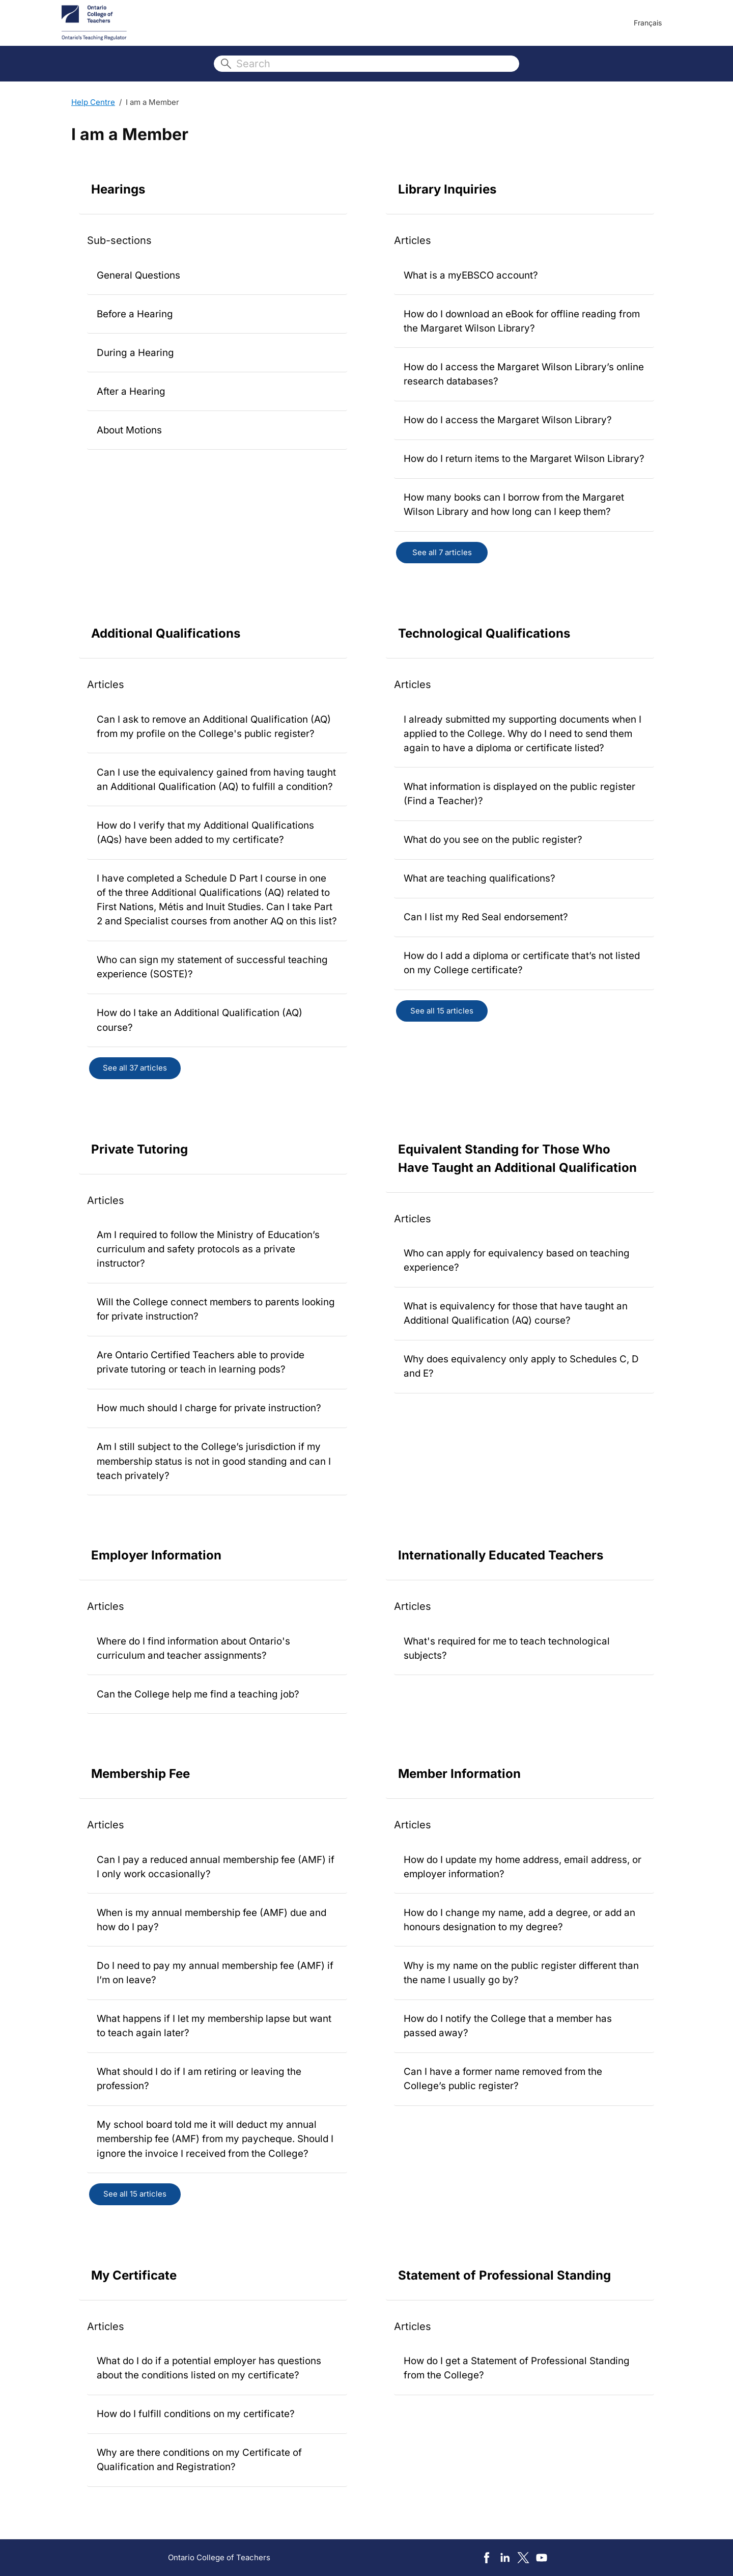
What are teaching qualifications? (479, 878)
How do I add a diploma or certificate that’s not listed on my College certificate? (522, 963)
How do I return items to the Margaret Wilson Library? (524, 458)
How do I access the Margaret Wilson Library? (508, 420)
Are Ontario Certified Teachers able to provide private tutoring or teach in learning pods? (200, 1362)
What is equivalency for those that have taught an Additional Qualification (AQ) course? (516, 1313)
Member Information (459, 1773)
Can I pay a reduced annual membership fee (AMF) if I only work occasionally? (215, 1867)
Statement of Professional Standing (504, 2275)
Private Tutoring (139, 1149)
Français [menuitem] (648, 22)
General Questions (138, 275)
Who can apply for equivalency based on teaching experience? (517, 1260)
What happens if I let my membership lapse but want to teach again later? (214, 2026)
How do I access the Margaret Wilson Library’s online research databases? (524, 374)
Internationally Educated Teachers (500, 1555)
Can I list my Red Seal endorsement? (486, 917)
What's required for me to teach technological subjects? (507, 1648)
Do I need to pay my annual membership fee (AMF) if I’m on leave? (215, 1973)
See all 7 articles (442, 552)
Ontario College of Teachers (219, 2557)
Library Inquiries (447, 189)
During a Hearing (135, 353)
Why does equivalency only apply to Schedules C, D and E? (521, 1366)
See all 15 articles (441, 1011)
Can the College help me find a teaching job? (198, 1694)
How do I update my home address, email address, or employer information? (522, 1867)
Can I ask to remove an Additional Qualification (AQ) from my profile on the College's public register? (214, 726)
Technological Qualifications (484, 633)
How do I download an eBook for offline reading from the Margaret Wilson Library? (522, 321)
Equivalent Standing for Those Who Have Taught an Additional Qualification (517, 1158)
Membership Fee (140, 1773)
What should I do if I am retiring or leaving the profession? (199, 2079)
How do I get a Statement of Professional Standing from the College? (517, 2368)
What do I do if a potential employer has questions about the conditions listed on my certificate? (209, 2368)
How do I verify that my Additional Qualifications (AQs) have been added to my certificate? (205, 832)
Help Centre (93, 102)
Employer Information (156, 1555)
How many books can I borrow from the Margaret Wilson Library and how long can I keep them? (514, 504)
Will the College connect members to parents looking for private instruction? (216, 1309)
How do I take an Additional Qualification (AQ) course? (199, 1020)
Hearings (118, 189)
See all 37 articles (135, 1068)
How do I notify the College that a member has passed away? (508, 2026)
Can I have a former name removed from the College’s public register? (503, 2079)
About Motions (129, 430)
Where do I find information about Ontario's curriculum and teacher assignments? (193, 1648)
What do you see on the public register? (493, 839)
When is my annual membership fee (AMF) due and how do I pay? (211, 1920)
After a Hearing (131, 391)
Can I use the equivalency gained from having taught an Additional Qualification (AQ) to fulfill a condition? (216, 779)
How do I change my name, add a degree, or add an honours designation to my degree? (519, 1920)
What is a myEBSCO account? (471, 275)
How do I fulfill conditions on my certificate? (196, 2414)
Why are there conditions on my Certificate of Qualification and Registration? (199, 2460)
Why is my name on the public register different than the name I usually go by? (521, 1973)
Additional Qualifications (165, 633)
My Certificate (134, 2275)
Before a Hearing (135, 314)
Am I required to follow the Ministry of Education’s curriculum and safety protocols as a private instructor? (208, 1249)
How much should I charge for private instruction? (209, 1408)
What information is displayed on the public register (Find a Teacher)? (519, 794)
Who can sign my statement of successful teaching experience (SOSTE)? (212, 967)
